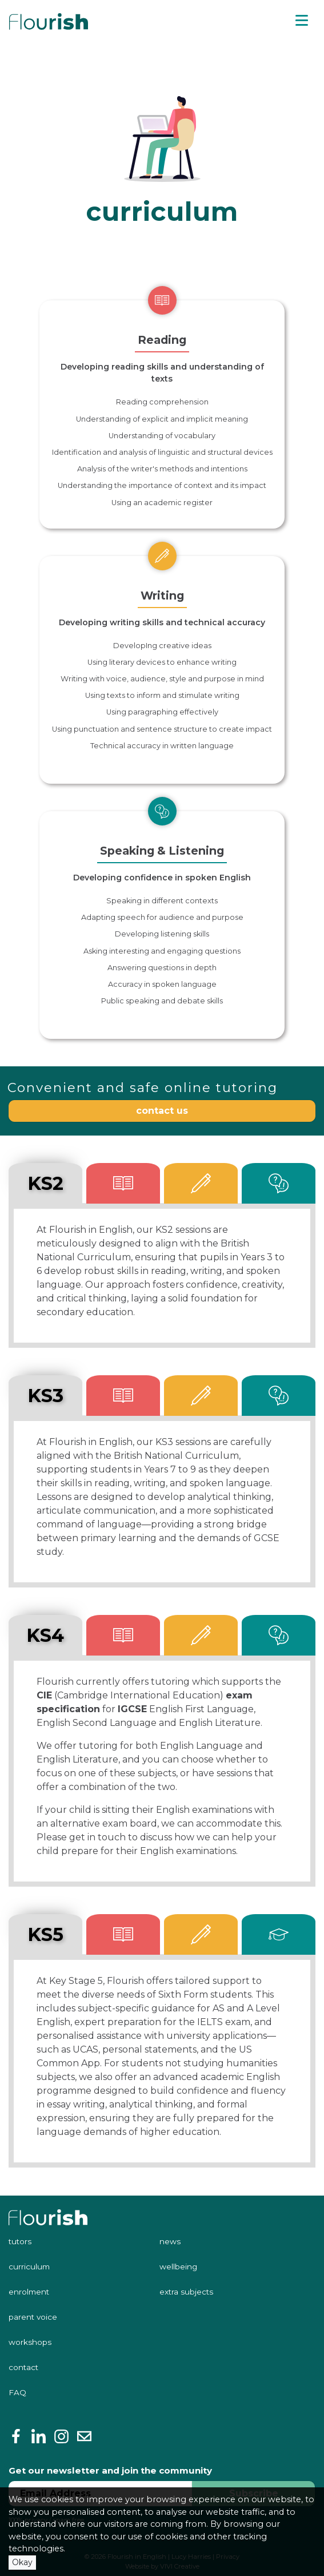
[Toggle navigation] (302, 21)
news (170, 2241)
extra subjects (186, 2291)
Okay (22, 2562)
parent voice (33, 2316)
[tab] (123, 1183)
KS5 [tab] (45, 1934)
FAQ (17, 2392)
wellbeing (178, 2266)
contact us (162, 1110)
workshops (30, 2342)
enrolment (29, 2291)
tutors (20, 2241)
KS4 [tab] (45, 1635)
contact (23, 2367)
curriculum (29, 2266)
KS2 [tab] (45, 1183)
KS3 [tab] (45, 1395)
